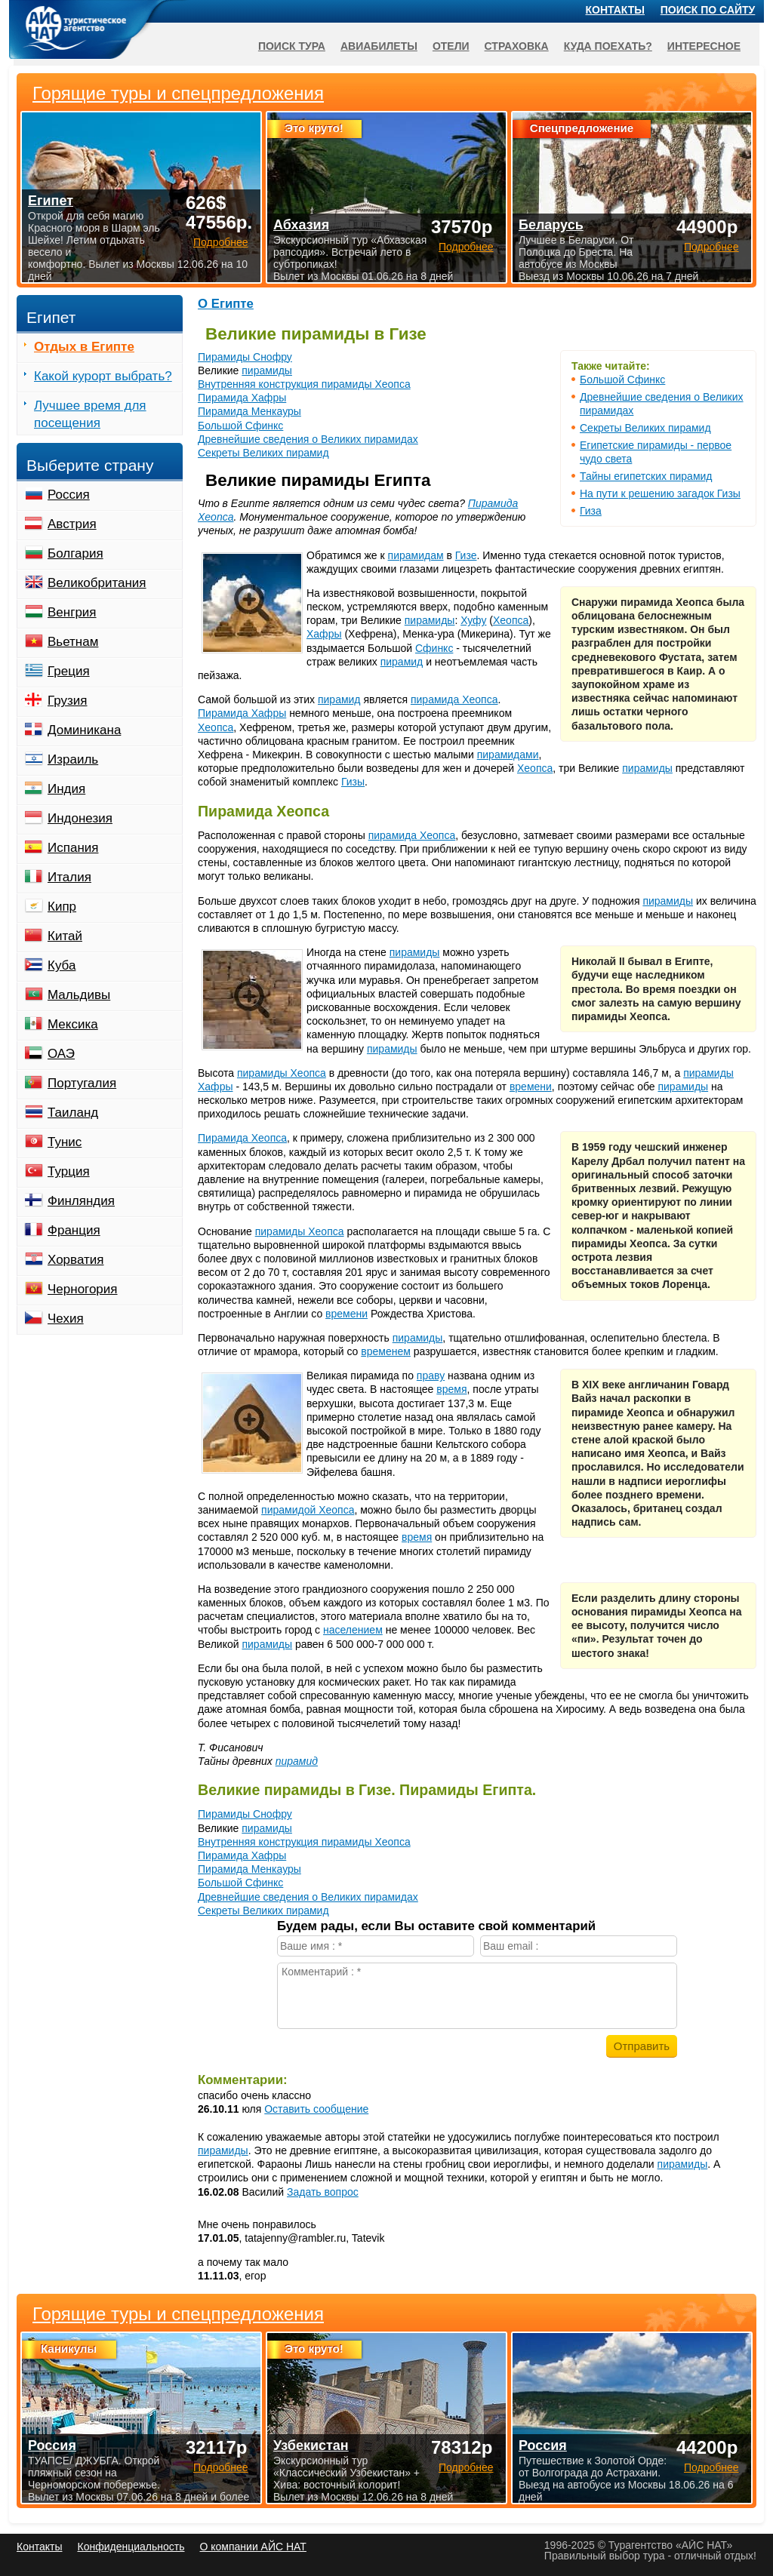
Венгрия (72, 612)
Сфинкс (434, 648)
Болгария (75, 553)
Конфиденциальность (130, 2547)
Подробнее (220, 2467)
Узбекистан (311, 2445)
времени (531, 1087)
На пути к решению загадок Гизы (660, 493)
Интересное (704, 46)
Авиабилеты (378, 46)
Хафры (324, 634)
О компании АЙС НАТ (253, 2547)
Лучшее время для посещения (90, 414)
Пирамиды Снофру (245, 357)
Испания (73, 848)
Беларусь (551, 224)
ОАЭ (61, 1054)
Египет (50, 200)
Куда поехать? (608, 46)
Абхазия (301, 224)
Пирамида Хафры (242, 398)
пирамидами (508, 755)
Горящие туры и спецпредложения (178, 2314)
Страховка (517, 46)
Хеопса (510, 620)
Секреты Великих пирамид (645, 428)
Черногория (83, 1289)
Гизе (466, 555)
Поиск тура (291, 46)
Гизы (353, 782)
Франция (74, 1230)
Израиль (73, 759)
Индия (66, 789)
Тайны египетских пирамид (646, 476)
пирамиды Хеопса (281, 1073)
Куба (61, 965)
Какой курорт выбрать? (103, 376)
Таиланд (73, 1112)
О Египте (226, 304)
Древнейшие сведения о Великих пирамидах (308, 439)
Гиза (591, 511)
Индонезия (80, 818)
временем (386, 1351)
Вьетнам (73, 642)
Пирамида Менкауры (249, 411)
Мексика (73, 1024)
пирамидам (416, 555)
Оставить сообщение (316, 2109)
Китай (65, 936)
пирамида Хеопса (454, 699)
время (451, 1389)
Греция (69, 671)
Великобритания (97, 583)
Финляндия (81, 1201)
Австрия (72, 524)
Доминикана (84, 730)
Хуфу (473, 620)
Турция (69, 1171)
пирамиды (267, 370)
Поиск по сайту (708, 10)
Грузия (68, 700)
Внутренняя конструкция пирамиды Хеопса (304, 384)
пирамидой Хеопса (307, 1510)
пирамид (401, 662)
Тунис (65, 1142)
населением (353, 1630)
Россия (69, 494)
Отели (451, 46)
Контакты (615, 10)
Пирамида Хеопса (242, 1138)
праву (431, 1375)
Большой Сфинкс (622, 379)
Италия (69, 877)
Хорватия (75, 1260)
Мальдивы (79, 995)
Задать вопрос (323, 2192)
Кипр (62, 906)
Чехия (66, 1318)
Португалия (82, 1083)
